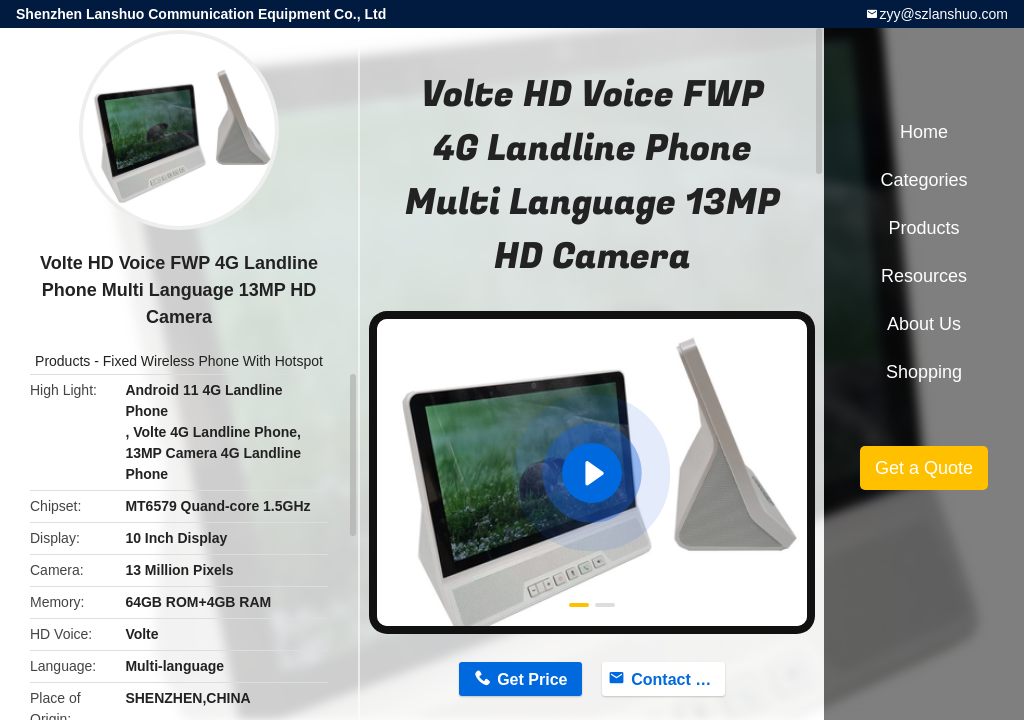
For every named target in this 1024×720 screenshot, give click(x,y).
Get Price (532, 679)
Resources (924, 276)
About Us (924, 324)
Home (924, 132)
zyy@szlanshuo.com (943, 14)
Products (62, 361)
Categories (923, 180)
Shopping (924, 372)
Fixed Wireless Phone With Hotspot (213, 361)
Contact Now (678, 679)
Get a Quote (924, 468)
